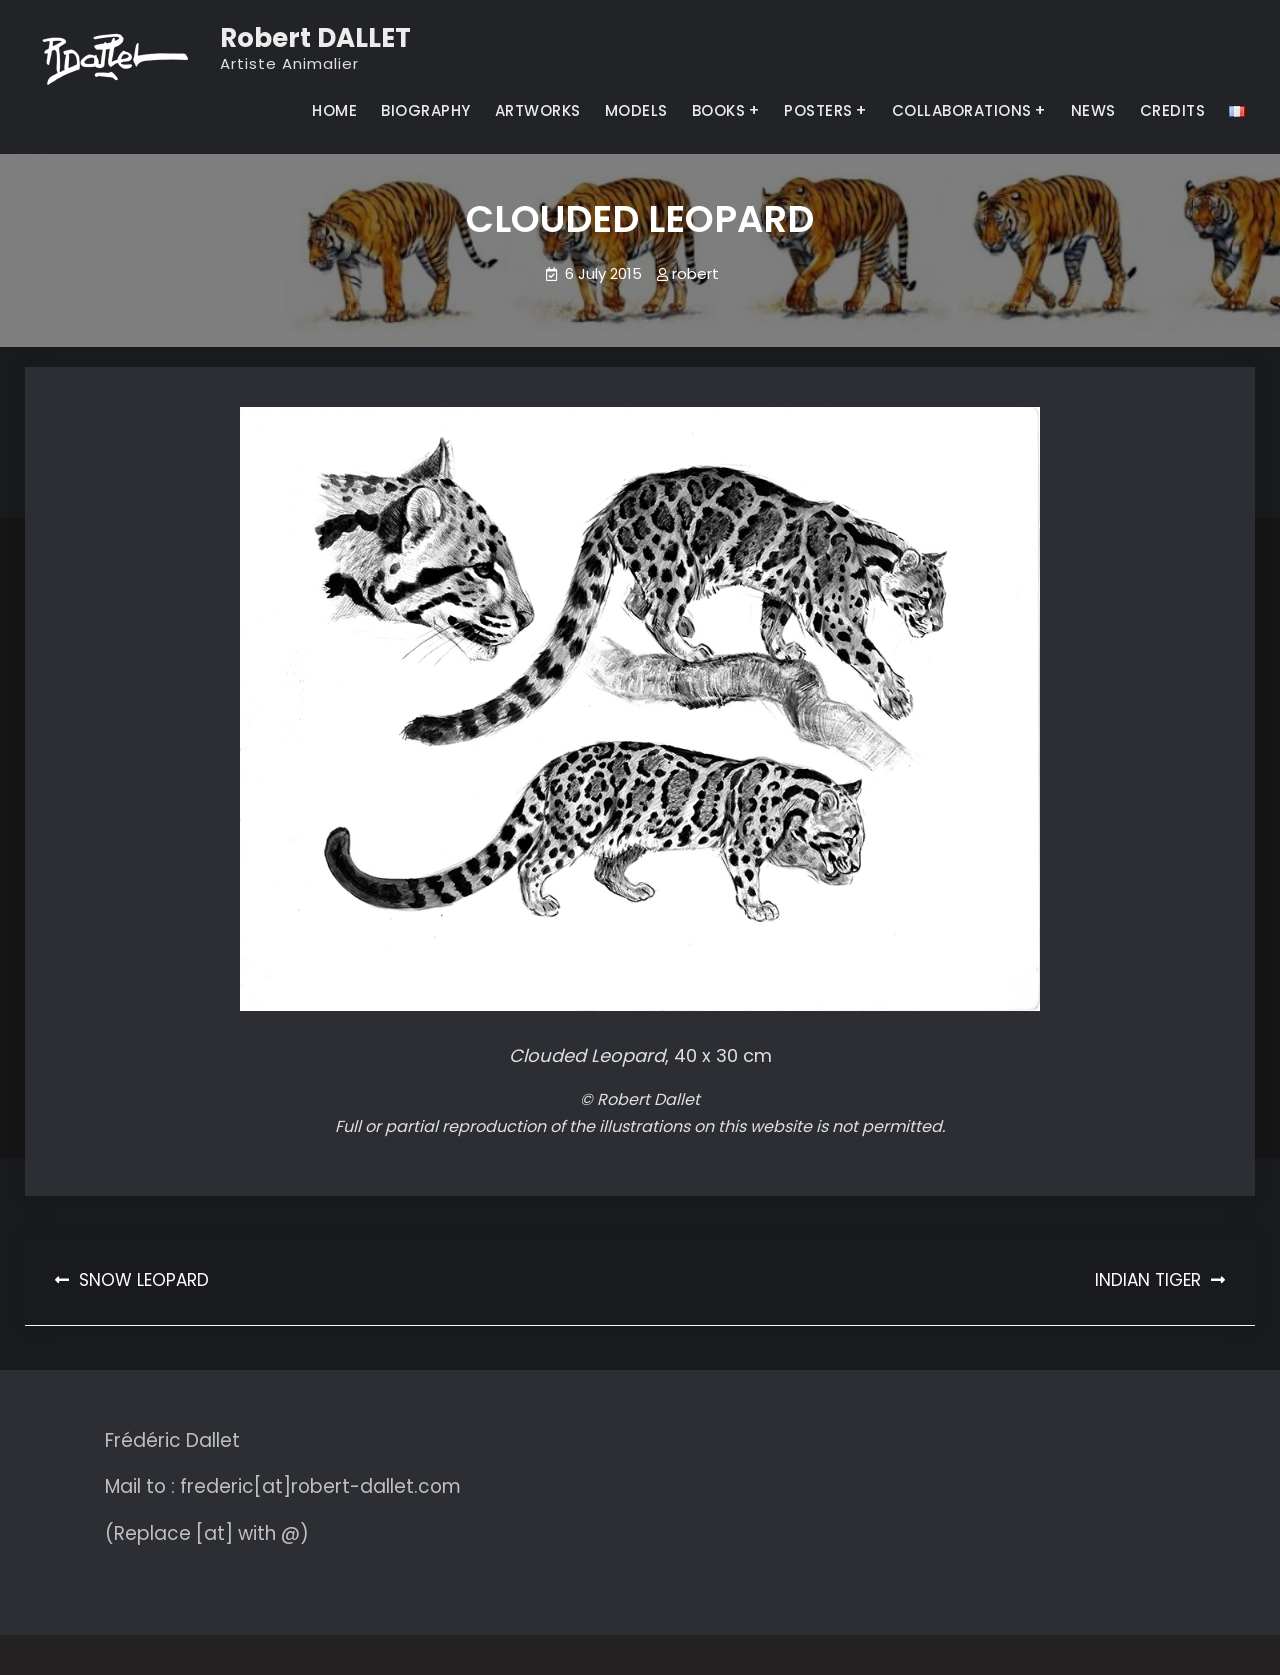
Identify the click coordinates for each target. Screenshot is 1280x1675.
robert (695, 273)
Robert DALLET (315, 38)
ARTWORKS (538, 110)
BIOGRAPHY (426, 110)
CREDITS (1173, 110)
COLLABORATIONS (962, 110)
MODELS (636, 110)
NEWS (1093, 110)
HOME (334, 110)
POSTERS (818, 110)
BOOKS (719, 110)
